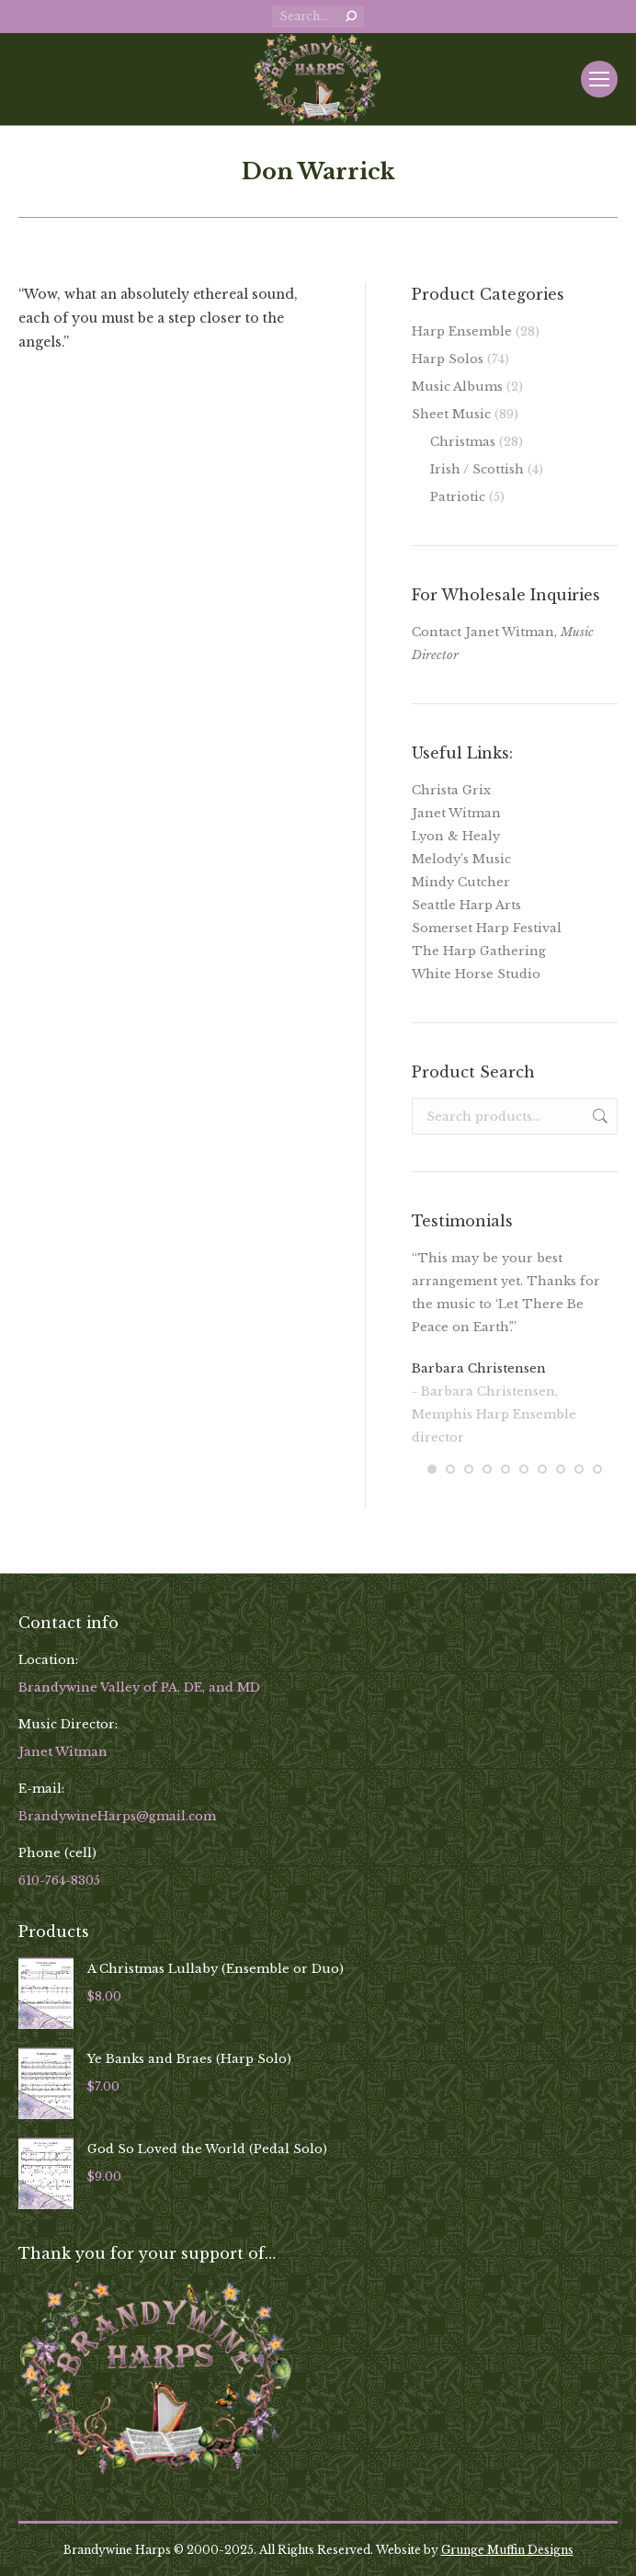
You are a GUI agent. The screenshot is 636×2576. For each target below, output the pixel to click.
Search (598, 1116)
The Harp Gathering (479, 951)
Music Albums (457, 386)
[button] (432, 1469)
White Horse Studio (476, 974)
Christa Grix (451, 790)
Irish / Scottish (477, 469)
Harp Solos (447, 359)
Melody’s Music (461, 859)
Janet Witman (456, 813)
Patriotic (457, 497)
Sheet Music (451, 414)
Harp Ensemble (462, 331)
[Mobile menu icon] (599, 79)
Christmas (462, 442)
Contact (436, 632)
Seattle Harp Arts (466, 905)
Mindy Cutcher (461, 882)
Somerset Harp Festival (487, 928)
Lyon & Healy (456, 836)
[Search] (318, 17)
